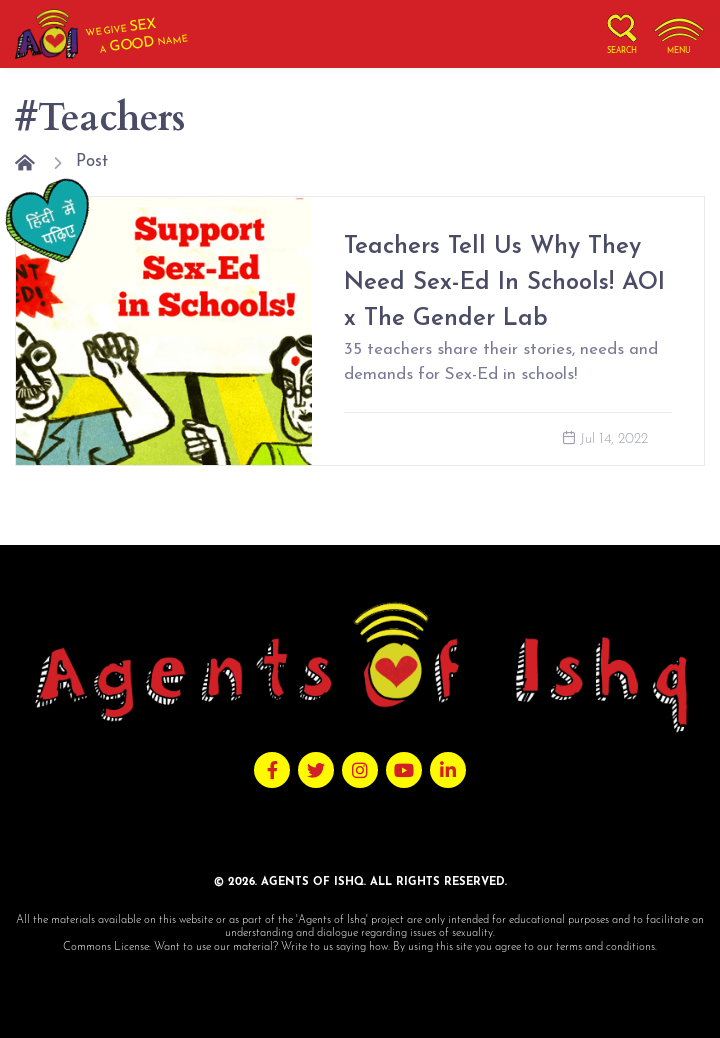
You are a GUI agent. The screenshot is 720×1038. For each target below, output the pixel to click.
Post (92, 161)
